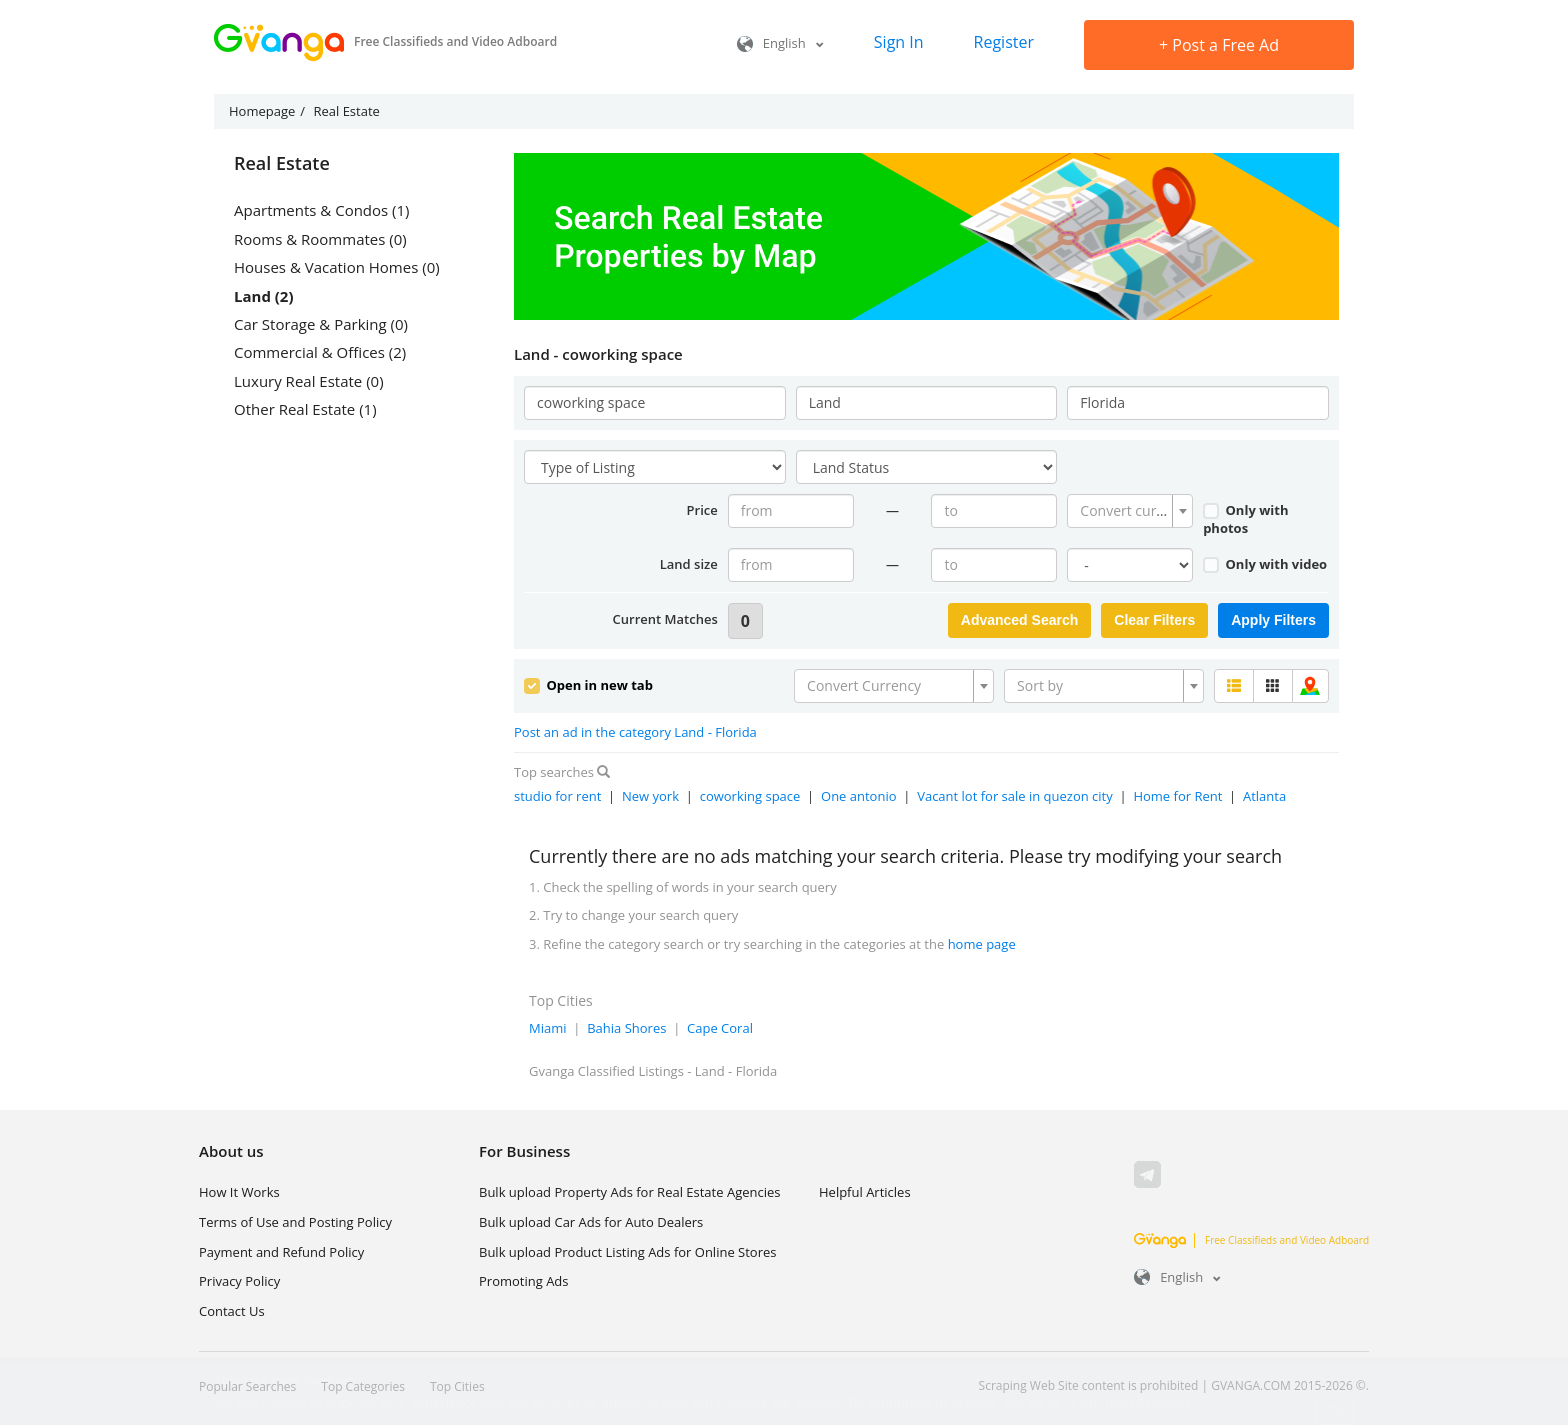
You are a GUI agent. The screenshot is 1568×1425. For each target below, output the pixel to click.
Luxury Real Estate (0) (309, 381)
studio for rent (557, 796)
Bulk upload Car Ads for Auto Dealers (591, 1222)
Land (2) (264, 296)
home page (982, 944)
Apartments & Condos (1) (322, 210)
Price (702, 510)
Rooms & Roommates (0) (320, 239)
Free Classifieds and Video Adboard (1251, 1240)
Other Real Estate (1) (305, 409)
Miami (548, 1028)
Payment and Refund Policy (281, 1252)
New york (650, 796)
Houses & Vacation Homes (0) (337, 267)
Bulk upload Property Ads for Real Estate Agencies (629, 1192)
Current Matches (665, 619)
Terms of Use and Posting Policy (295, 1222)
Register (1004, 42)
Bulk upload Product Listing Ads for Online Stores (627, 1252)
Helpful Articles (865, 1192)
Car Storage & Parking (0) (321, 324)
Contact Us (232, 1311)
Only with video (1265, 564)
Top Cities (457, 1386)
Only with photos (1245, 519)
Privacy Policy (239, 1281)
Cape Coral (720, 1028)
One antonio (859, 796)
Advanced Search (1020, 620)
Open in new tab (588, 685)
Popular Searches (247, 1386)
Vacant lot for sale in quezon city (1015, 796)
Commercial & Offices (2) (320, 352)
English (780, 43)
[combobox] (1130, 511)
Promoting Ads (524, 1281)
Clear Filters (1154, 620)
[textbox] (1124, 511)
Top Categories (363, 1386)
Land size (689, 564)
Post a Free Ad (1219, 45)
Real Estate (282, 164)
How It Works (239, 1192)
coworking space (750, 796)
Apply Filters (1273, 620)
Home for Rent (1177, 796)
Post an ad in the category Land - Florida (635, 732)
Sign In (899, 42)
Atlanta (1264, 796)
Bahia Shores (626, 1028)
